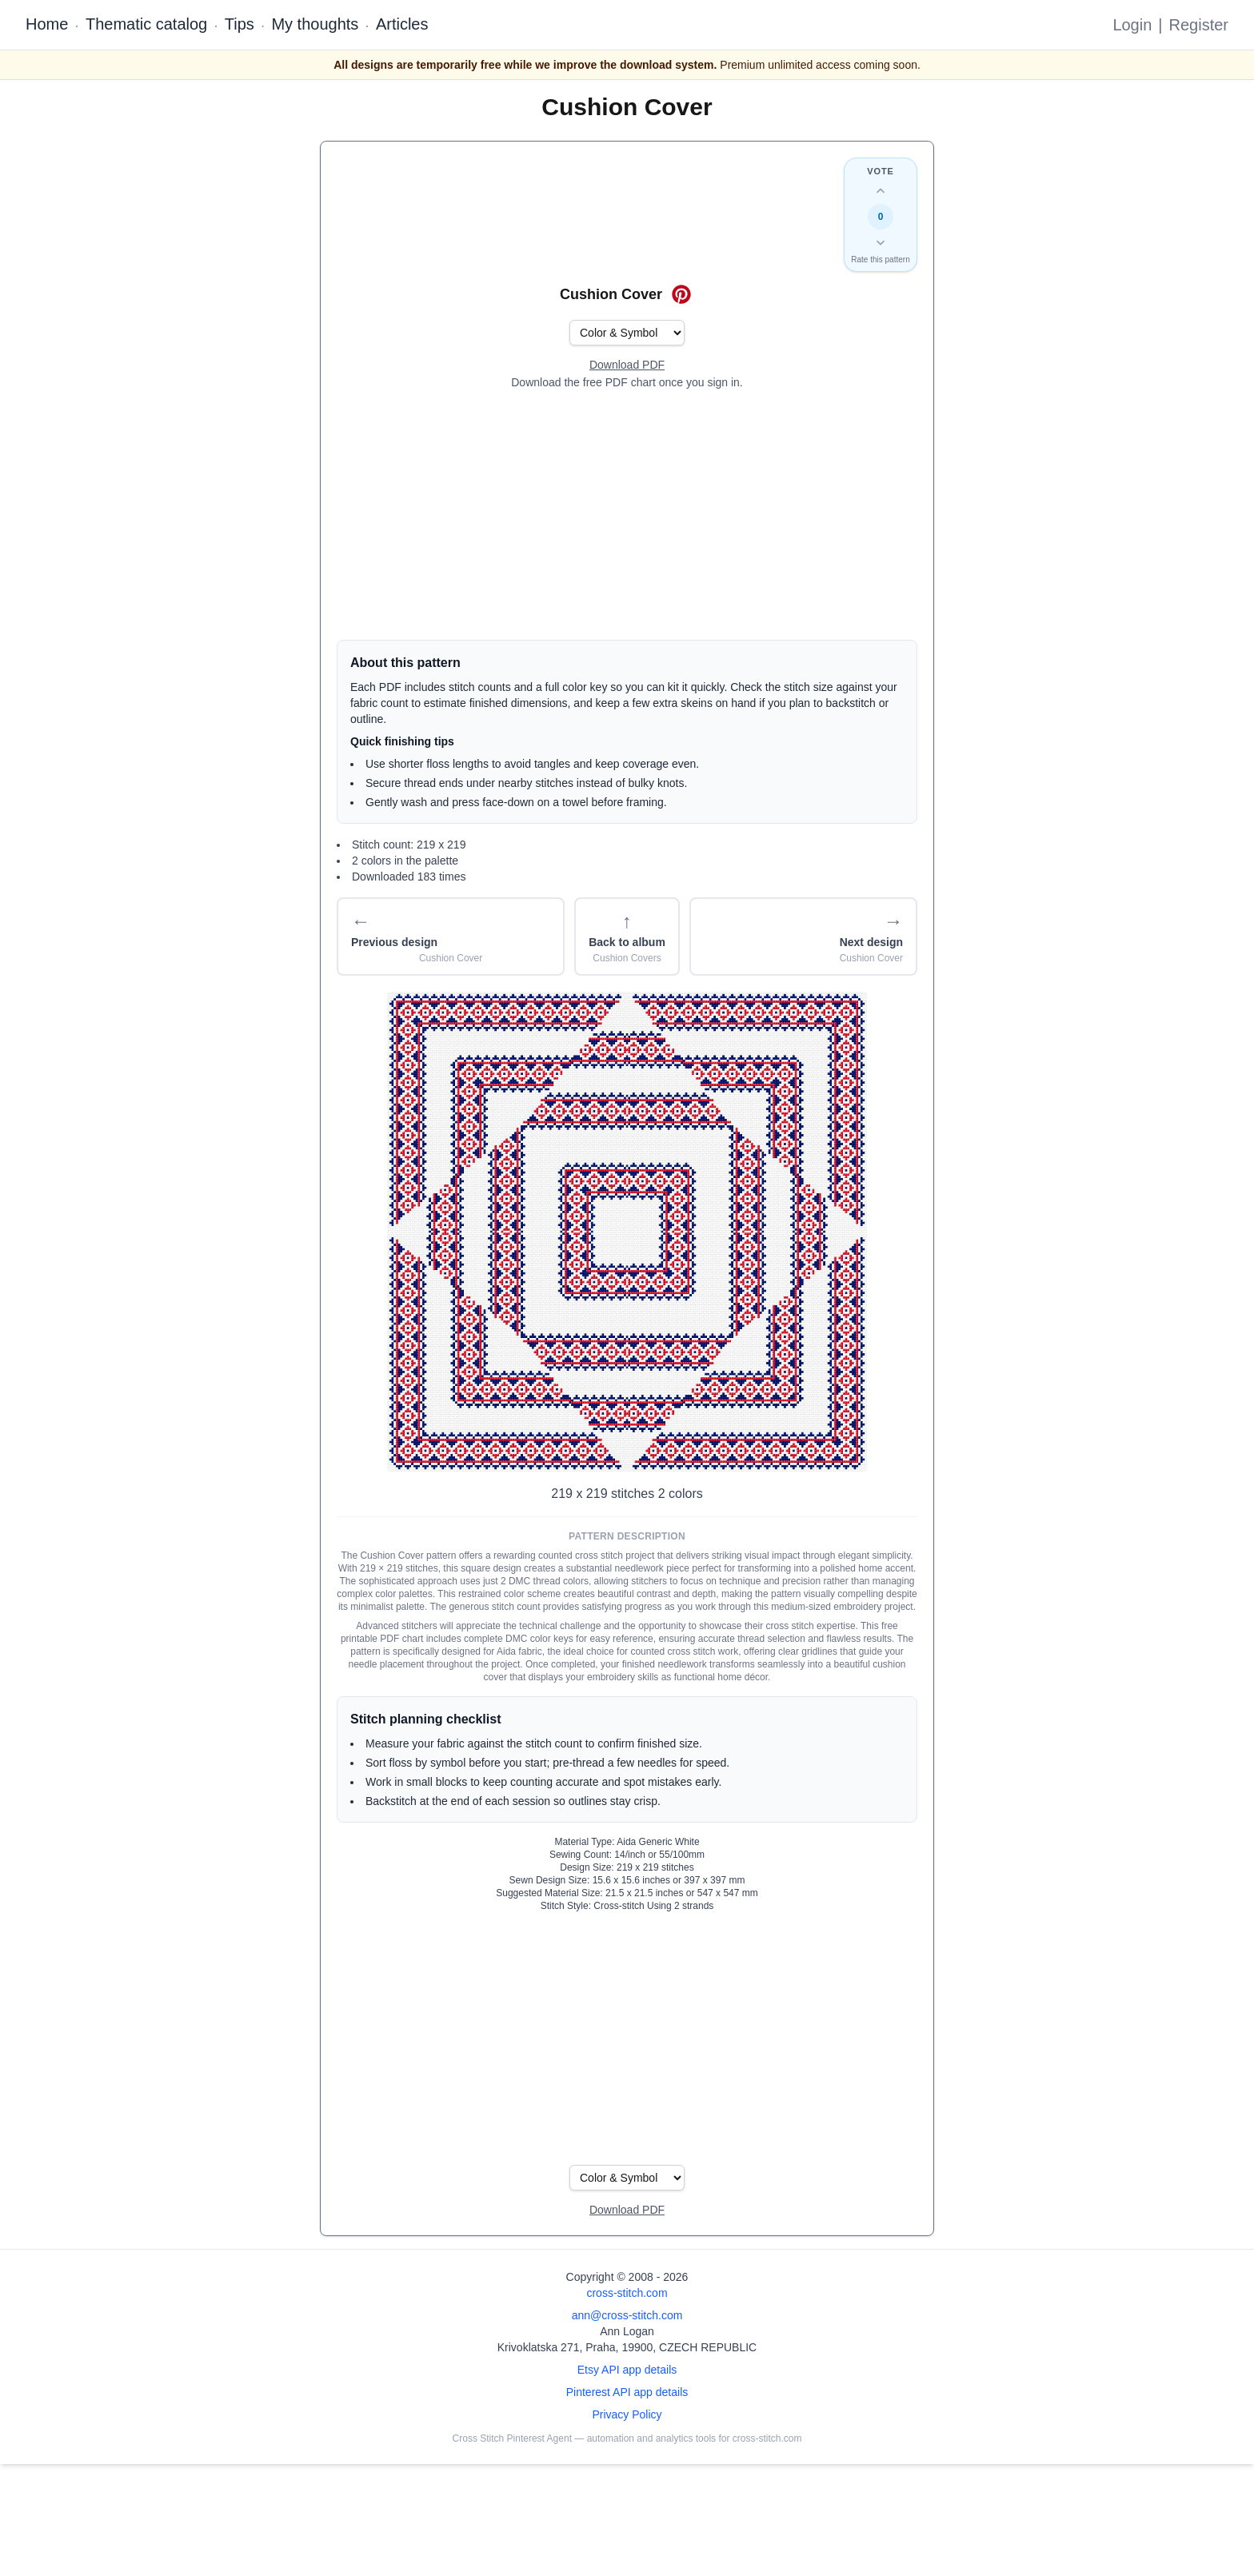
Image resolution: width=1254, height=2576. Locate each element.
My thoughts (314, 24)
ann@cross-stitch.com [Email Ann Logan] (627, 2315)
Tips (239, 24)
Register (1198, 25)
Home (47, 24)
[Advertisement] (627, 515)
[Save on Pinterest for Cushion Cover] (681, 294)
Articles (402, 24)
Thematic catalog (146, 24)
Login (1132, 25)
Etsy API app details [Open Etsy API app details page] (627, 2369)
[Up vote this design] (880, 191)
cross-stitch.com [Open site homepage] (626, 2292)
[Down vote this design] (880, 242)
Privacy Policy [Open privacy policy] (626, 2414)
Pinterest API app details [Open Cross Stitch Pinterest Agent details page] (627, 2392)
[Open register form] (627, 365)
